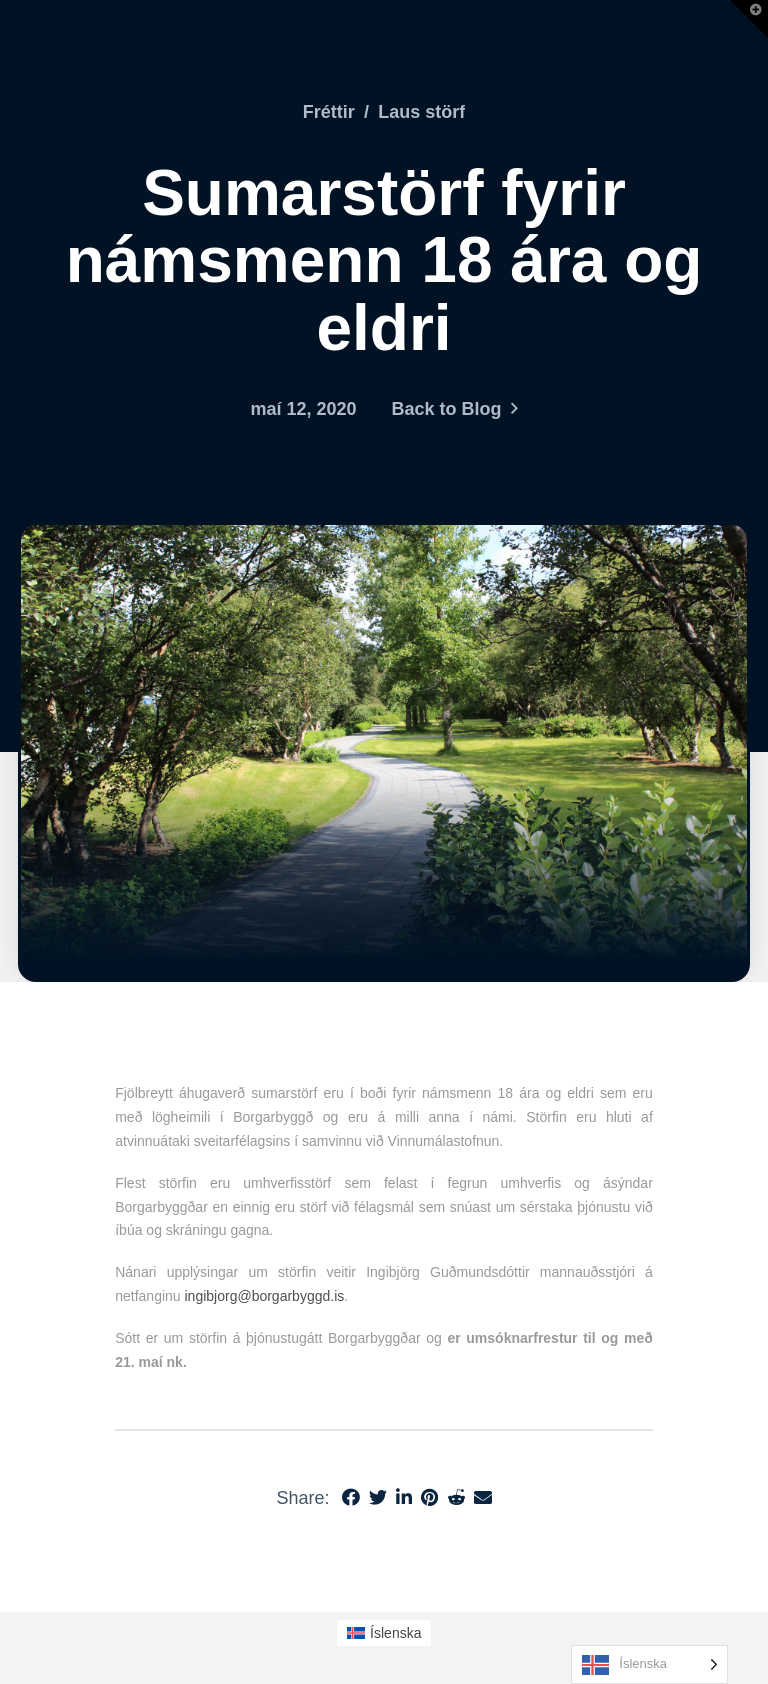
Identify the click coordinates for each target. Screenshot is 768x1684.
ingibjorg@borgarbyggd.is (265, 1296)
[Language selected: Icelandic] (649, 1664)
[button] (749, 19)
